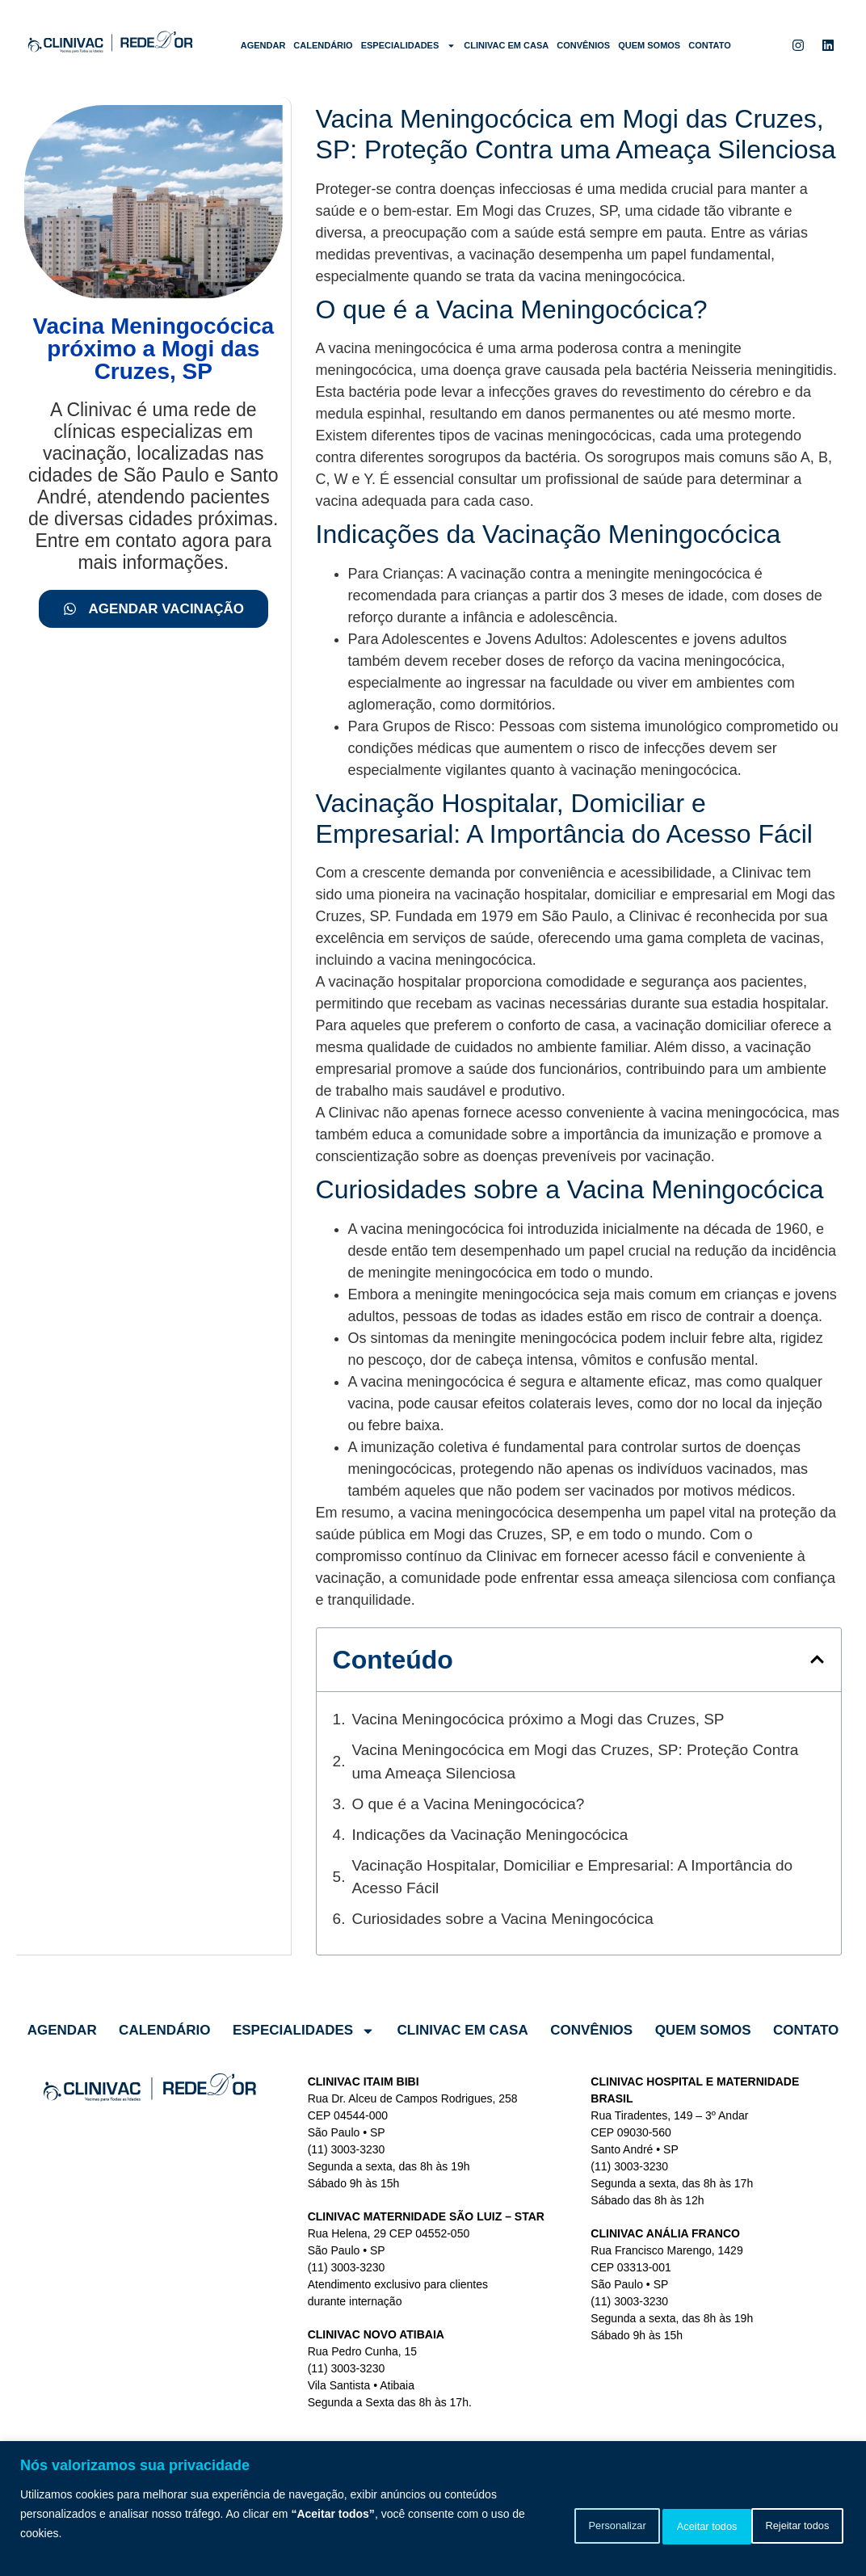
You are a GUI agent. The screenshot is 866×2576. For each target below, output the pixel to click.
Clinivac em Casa (506, 45)
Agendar (263, 45)
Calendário (322, 45)
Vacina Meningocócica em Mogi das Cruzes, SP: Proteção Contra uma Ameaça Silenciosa (574, 1761)
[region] (433, 2508)
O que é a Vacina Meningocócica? (467, 1803)
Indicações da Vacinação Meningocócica (489, 1834)
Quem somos (649, 45)
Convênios (583, 45)
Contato (709, 45)
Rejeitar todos (668, 2523)
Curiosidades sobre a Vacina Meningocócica (502, 1918)
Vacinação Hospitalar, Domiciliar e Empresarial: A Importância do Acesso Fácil (571, 1877)
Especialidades (408, 45)
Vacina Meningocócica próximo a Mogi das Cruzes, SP (537, 1719)
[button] (817, 1659)
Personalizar (548, 2523)
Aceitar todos (789, 2523)
